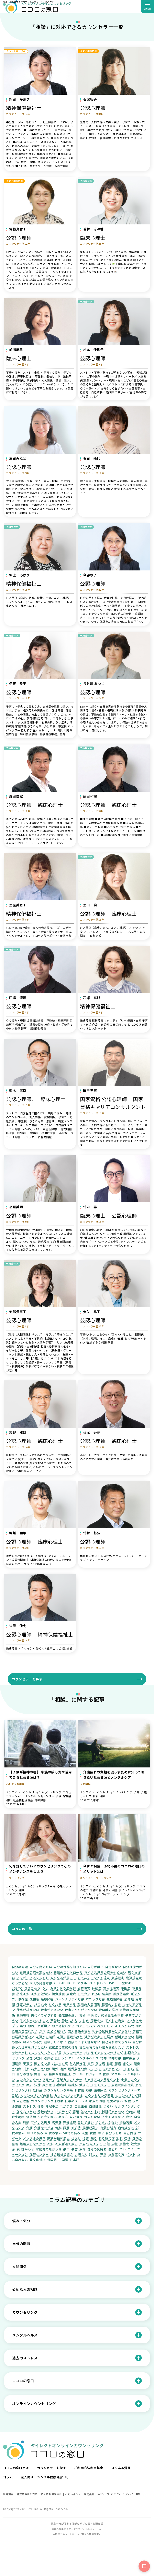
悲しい (94, 2154)
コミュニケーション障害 (92, 1978)
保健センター (39, 2154)
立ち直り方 (116, 2154)
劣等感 (57, 2122)
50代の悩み (71, 2133)
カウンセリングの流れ (36, 2095)
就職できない (124, 2037)
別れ (119, 2138)
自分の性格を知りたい (70, 1967)
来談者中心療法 (122, 2085)
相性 (127, 2101)
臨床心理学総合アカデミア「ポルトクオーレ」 (77, 2529)
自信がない (113, 1967)
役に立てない (47, 2117)
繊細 (76, 2111)
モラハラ (69, 2004)
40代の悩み (53, 2133)
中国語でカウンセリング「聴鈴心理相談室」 (77, 2534)
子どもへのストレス (34, 2020)
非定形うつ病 (40, 2069)
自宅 (90, 2063)
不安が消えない (66, 2144)
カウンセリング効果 (58, 2090)
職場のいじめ (111, 2004)
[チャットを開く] (144, 2566)
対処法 (76, 2128)
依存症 (107, 1994)
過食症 (71, 1994)
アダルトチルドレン (91, 1983)
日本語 (74, 2160)
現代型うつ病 (77, 2069)
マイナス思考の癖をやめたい (105, 1972)
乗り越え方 (107, 2138)
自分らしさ (114, 2133)
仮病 (118, 2063)
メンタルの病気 (34, 2138)
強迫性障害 (115, 1999)
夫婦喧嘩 (22, 2015)
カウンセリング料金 (68, 2095)
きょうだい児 (124, 2026)
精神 (103, 2058)
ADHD (65, 1983)
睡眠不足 (51, 2106)
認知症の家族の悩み (63, 2047)
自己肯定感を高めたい (36, 1972)
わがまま (66, 2106)
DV (97, 2015)
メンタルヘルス (87, 2058)
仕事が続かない (27, 2010)
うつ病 (100, 2063)
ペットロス (105, 2026)
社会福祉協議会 (61, 2154)
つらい (108, 2106)
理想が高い (90, 2128)
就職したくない (55, 2042)
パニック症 (60, 2063)
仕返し (76, 2138)
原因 (66, 2128)
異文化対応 (38, 2160)
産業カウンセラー (69, 2079)
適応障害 (47, 1999)
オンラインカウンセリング (95, 1878)
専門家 (47, 2085)
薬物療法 (100, 2090)
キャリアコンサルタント (102, 2079)
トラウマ (84, 1994)
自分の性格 (24, 2074)
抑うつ (127, 2063)
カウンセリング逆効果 (47, 2101)
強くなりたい (26, 2111)
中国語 (63, 2160)
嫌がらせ (27, 2149)
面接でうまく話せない (84, 2042)
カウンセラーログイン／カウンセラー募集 (119, 2494)
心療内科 (60, 2085)
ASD (57, 1983)
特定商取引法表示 (27, 2494)
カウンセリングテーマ (124, 2090)
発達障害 (117, 1978)
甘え (26, 2069)
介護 (29, 2128)
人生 (85, 2133)
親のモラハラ (86, 2026)
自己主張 (81, 2106)
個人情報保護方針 (51, 2494)
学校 (115, 2144)
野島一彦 (40, 2074)
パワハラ (40, 2004)
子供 (106, 2144)
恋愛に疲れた (57, 2031)
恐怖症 (129, 1999)
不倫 (90, 2015)
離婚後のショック (33, 2144)
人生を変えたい (113, 2117)
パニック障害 (95, 1999)
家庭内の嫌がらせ (49, 2149)
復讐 (85, 2138)
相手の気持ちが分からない (111, 2031)
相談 (58, 2052)
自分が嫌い (95, 1967)
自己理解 (22, 2101)
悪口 (66, 2149)
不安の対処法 (40, 1994)
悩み (40, 2106)
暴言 (74, 2149)
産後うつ (97, 2020)
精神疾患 (129, 2058)
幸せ (101, 2133)
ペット (131, 2154)
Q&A (15, 2095)
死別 (103, 2154)
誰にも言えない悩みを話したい (102, 2047)
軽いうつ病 (42, 2063)
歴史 (29, 2085)
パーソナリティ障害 (69, 1999)
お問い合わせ (73, 2494)
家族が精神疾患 (58, 2138)
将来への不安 (32, 2042)
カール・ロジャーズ (87, 2074)
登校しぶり (70, 2020)
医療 (106, 2074)
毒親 (23, 2026)
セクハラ (55, 2004)
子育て (28, 2063)
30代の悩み (34, 2133)
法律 (37, 2085)
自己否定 (76, 2117)
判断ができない (113, 2111)
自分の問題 (20, 1967)
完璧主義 (69, 2122)
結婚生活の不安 (112, 2015)
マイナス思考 (40, 2122)
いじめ (84, 2020)
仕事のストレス (76, 2101)
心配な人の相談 (15, 1784)
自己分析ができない (116, 2042)
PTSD (96, 1994)
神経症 (97, 1988)
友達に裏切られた (70, 2037)
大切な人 (81, 2154)
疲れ (58, 2128)
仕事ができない (52, 2010)
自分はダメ (126, 2128)
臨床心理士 (52, 2058)
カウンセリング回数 (99, 2095)
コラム (8, 2477)
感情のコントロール (68, 1972)
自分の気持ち (97, 2149)
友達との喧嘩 (45, 2037)
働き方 (84, 2085)
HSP (111, 1983)
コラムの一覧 (22, 1928)
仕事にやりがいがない (81, 2010)
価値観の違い (68, 2015)
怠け (63, 2069)
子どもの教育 (114, 2020)
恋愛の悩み (115, 2101)
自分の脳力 (108, 2128)
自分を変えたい (41, 1967)
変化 (129, 2117)
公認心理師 (34, 2058)
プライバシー (100, 2085)
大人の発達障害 (41, 1983)
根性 (55, 2069)
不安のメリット (90, 2144)
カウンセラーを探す (27, 1678)
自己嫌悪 (95, 2106)
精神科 (73, 2085)
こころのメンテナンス (105, 2069)
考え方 (63, 2117)
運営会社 (89, 2494)
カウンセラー (73, 2052)
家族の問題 (97, 2101)
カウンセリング (15, 1878)
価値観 (31, 2117)
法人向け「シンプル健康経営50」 (45, 2477)
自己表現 (129, 2133)
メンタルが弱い (61, 1978)
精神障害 (114, 2058)
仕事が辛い (24, 2004)
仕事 (110, 2063)
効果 (89, 2090)
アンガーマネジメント (32, 1978)
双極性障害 (111, 1988)
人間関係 (85, 1784)
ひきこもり (32, 1988)
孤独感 (34, 1999)
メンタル (68, 2058)
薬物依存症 (121, 1994)
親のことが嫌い (39, 2026)
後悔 (127, 2138)
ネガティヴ (63, 2111)
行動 (26, 2122)
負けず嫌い (86, 2122)
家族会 (124, 2144)
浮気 (42, 2031)
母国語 (52, 2160)
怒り (94, 2138)
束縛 (82, 2149)
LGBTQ (17, 1988)
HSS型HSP (123, 1983)
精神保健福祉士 (60, 2074)
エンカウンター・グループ (35, 2079)
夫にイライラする (44, 2015)
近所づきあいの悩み (98, 2037)
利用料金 (96, 2468)
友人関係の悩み (79, 2031)
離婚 (82, 2015)
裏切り (113, 2149)
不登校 (55, 2020)
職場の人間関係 (88, 2004)
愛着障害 (83, 1988)
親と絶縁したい (63, 2026)
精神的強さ (45, 2111)
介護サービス (44, 2128)
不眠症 (126, 1988)
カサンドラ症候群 (63, 1988)
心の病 (131, 2111)
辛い (122, 2149)
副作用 (79, 2090)
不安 (50, 2144)
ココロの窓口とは (16, 2468)
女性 (93, 2133)
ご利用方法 (82, 2468)
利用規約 (8, 2494)
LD (74, 1983)
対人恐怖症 (78, 2063)
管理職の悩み (108, 2010)
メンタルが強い (106, 2122)
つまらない (92, 2117)
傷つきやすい (90, 2111)
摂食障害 (58, 1994)
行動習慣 (126, 2122)
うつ (45, 1988)
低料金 (38, 2090)
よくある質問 (121, 2468)
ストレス (29, 2106)
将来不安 (22, 1994)
